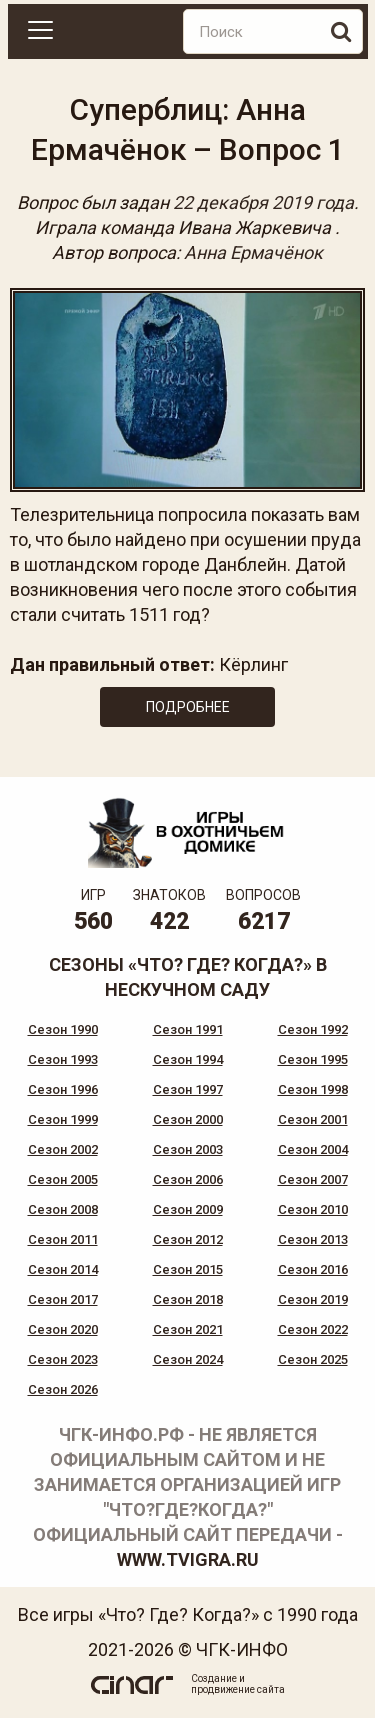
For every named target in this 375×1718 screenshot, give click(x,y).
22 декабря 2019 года (263, 202)
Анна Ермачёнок (253, 252)
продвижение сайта (238, 1689)
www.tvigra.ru (188, 1559)
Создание (214, 1678)
